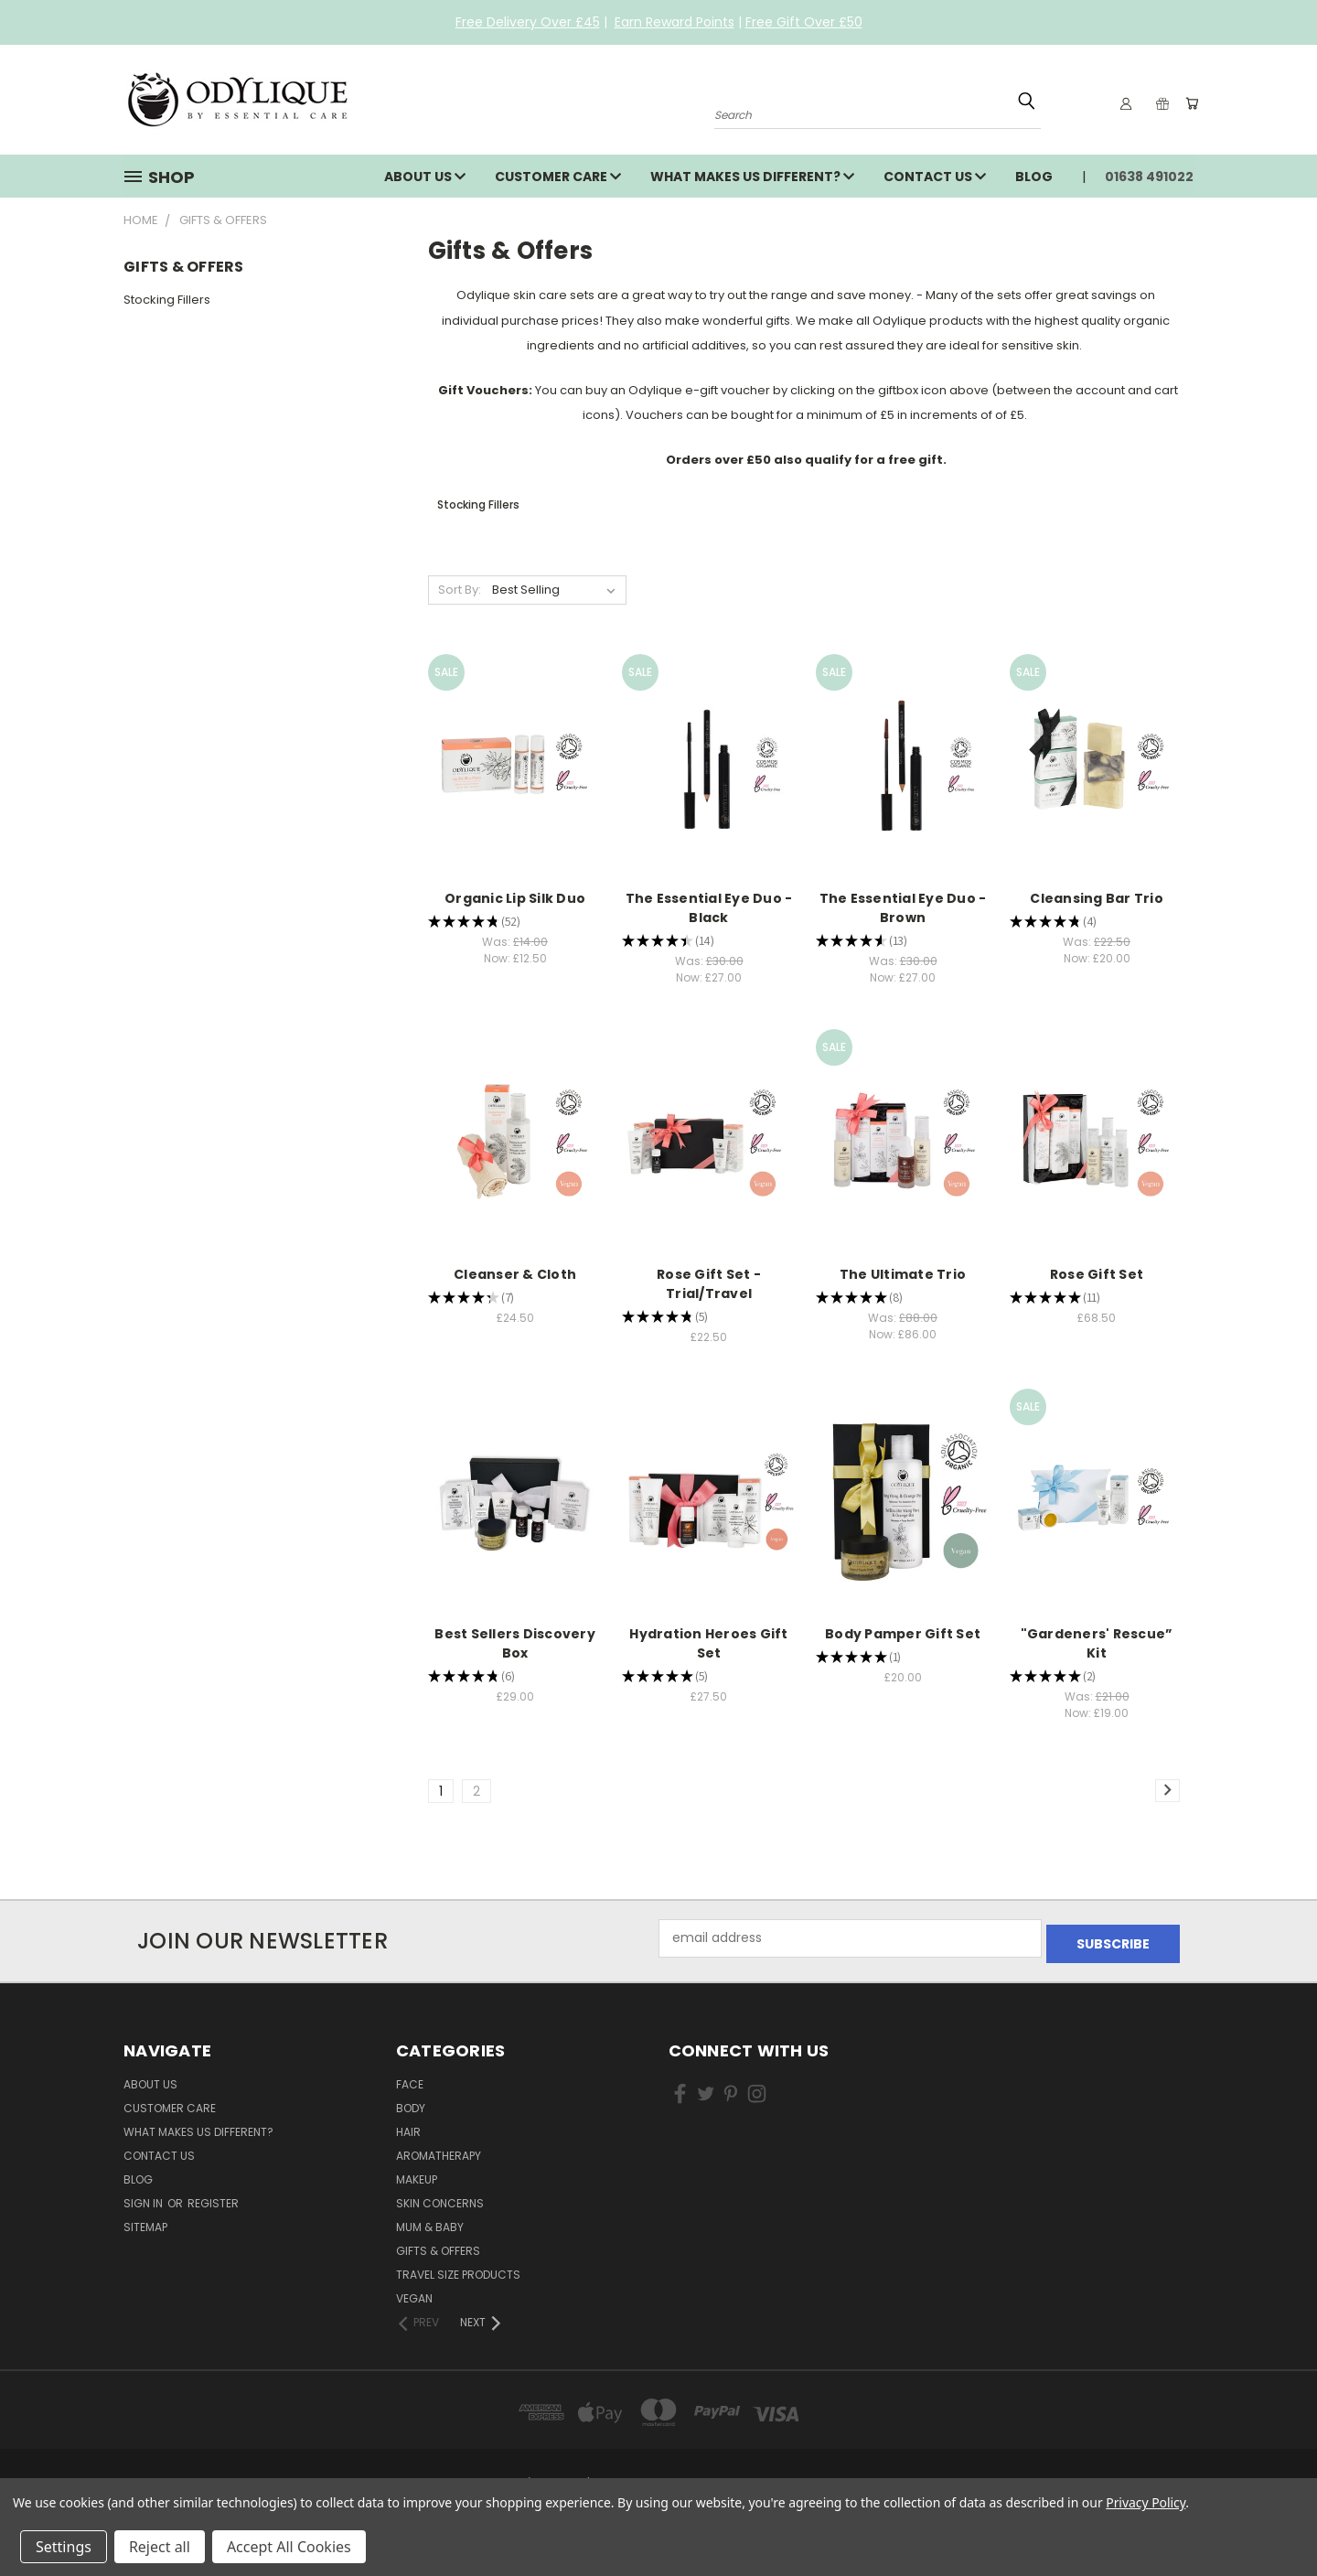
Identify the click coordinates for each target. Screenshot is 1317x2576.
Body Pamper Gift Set (902, 1634)
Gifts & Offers (438, 2245)
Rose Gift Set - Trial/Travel (709, 1284)
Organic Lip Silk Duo (514, 898)
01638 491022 (1149, 176)
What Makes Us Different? (752, 176)
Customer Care (558, 176)
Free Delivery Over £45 (527, 22)
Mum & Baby (430, 2221)
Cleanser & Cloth (515, 1274)
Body (410, 2102)
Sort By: (459, 589)
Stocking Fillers (166, 299)
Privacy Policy (1145, 2502)
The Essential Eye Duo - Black (709, 908)
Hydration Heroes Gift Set (708, 1643)
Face (409, 2079)
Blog (1034, 176)
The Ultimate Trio (903, 1274)
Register (213, 2198)
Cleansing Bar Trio (1096, 898)
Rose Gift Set (1096, 1274)
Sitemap (145, 2221)
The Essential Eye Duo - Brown (903, 908)
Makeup (416, 2174)
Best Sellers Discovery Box (514, 1643)
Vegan (414, 2293)
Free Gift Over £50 (803, 22)
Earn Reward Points (674, 22)
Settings (63, 2547)
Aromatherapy (438, 2150)
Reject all (159, 2547)
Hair (408, 2126)
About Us (425, 176)
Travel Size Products (458, 2269)
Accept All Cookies (289, 2547)
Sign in (144, 2198)
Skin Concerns (440, 2198)
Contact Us (934, 176)
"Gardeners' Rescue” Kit (1097, 1643)
